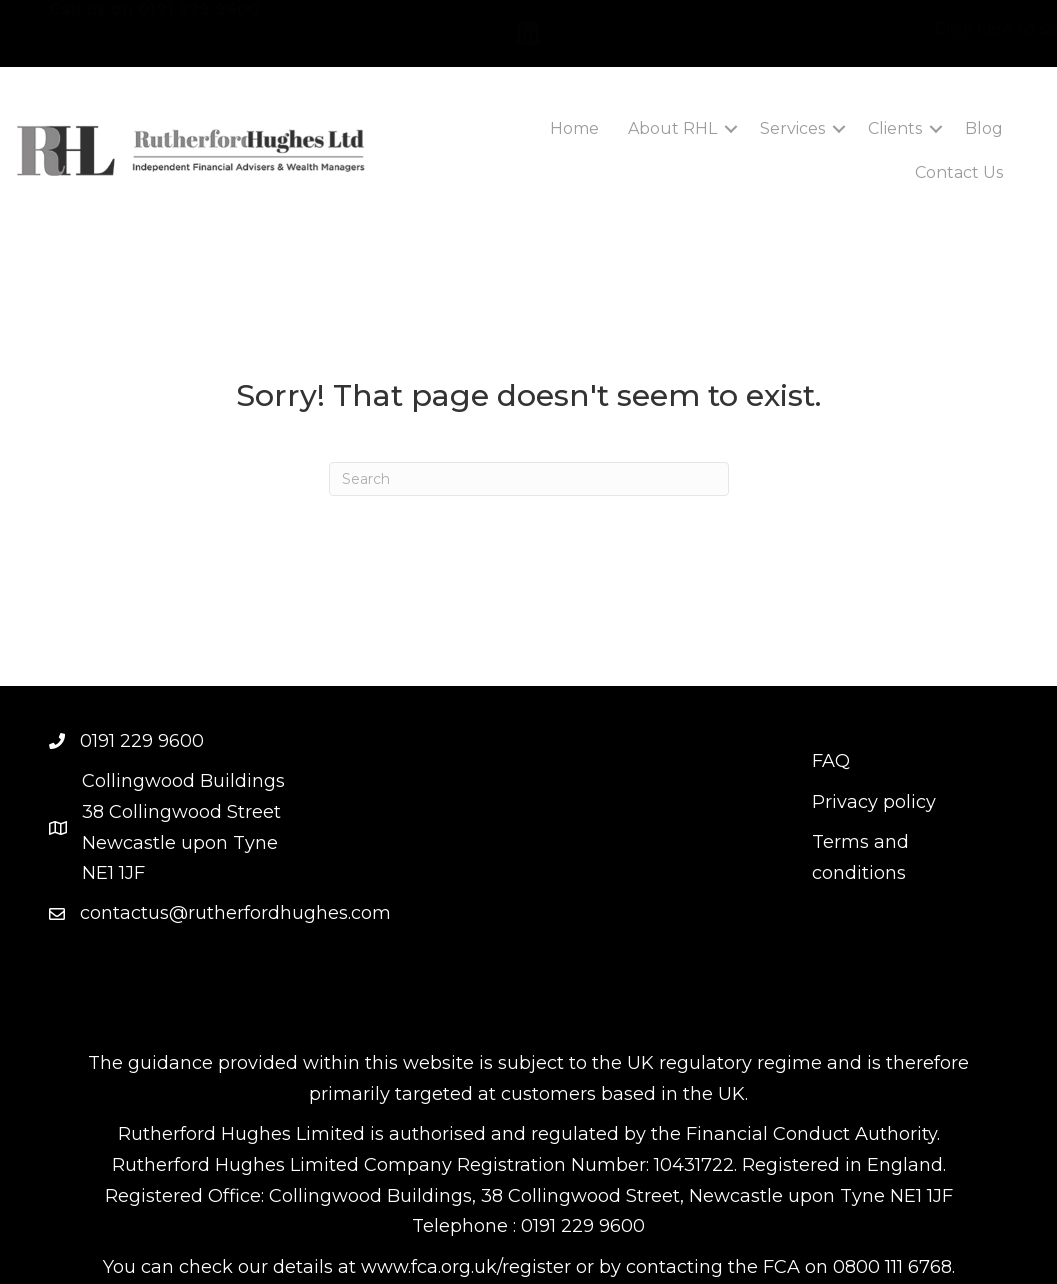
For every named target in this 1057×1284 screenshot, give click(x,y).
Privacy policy (874, 798)
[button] (731, 125)
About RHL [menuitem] (672, 124)
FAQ (831, 757)
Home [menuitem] (574, 124)
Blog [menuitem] (984, 124)
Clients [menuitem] (895, 124)
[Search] (529, 475)
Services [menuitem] (792, 124)
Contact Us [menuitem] (959, 168)
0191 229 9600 (198, 25)
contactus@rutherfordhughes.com (235, 909)
